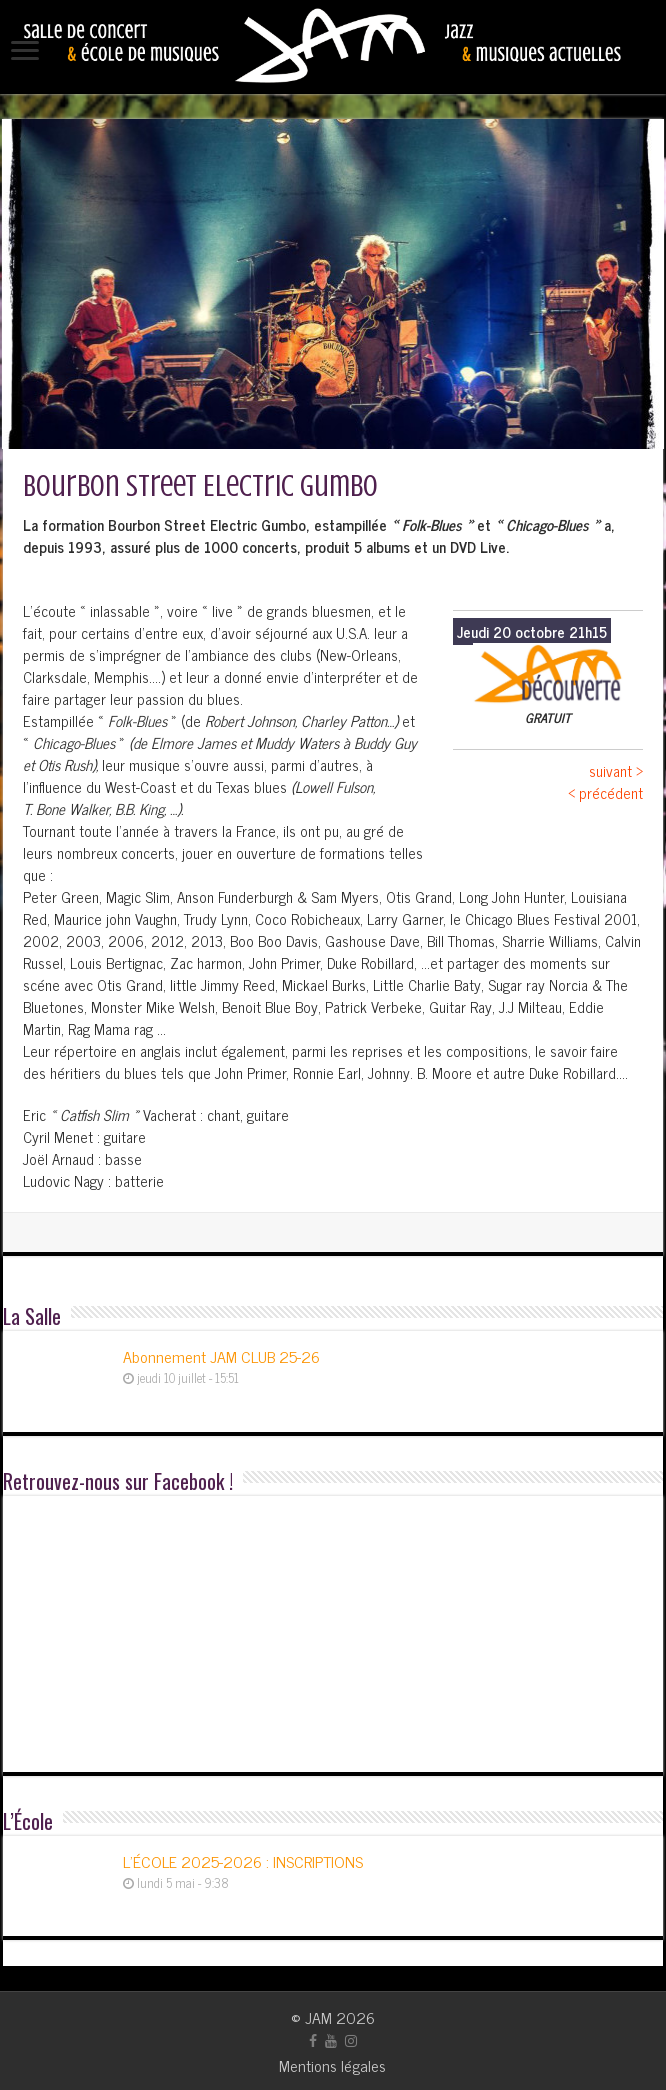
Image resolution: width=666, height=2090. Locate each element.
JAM (318, 2017)
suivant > (616, 770)
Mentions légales (332, 2065)
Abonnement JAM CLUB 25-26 (221, 1356)
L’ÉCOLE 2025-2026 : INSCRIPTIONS (243, 1861)
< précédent (605, 792)
